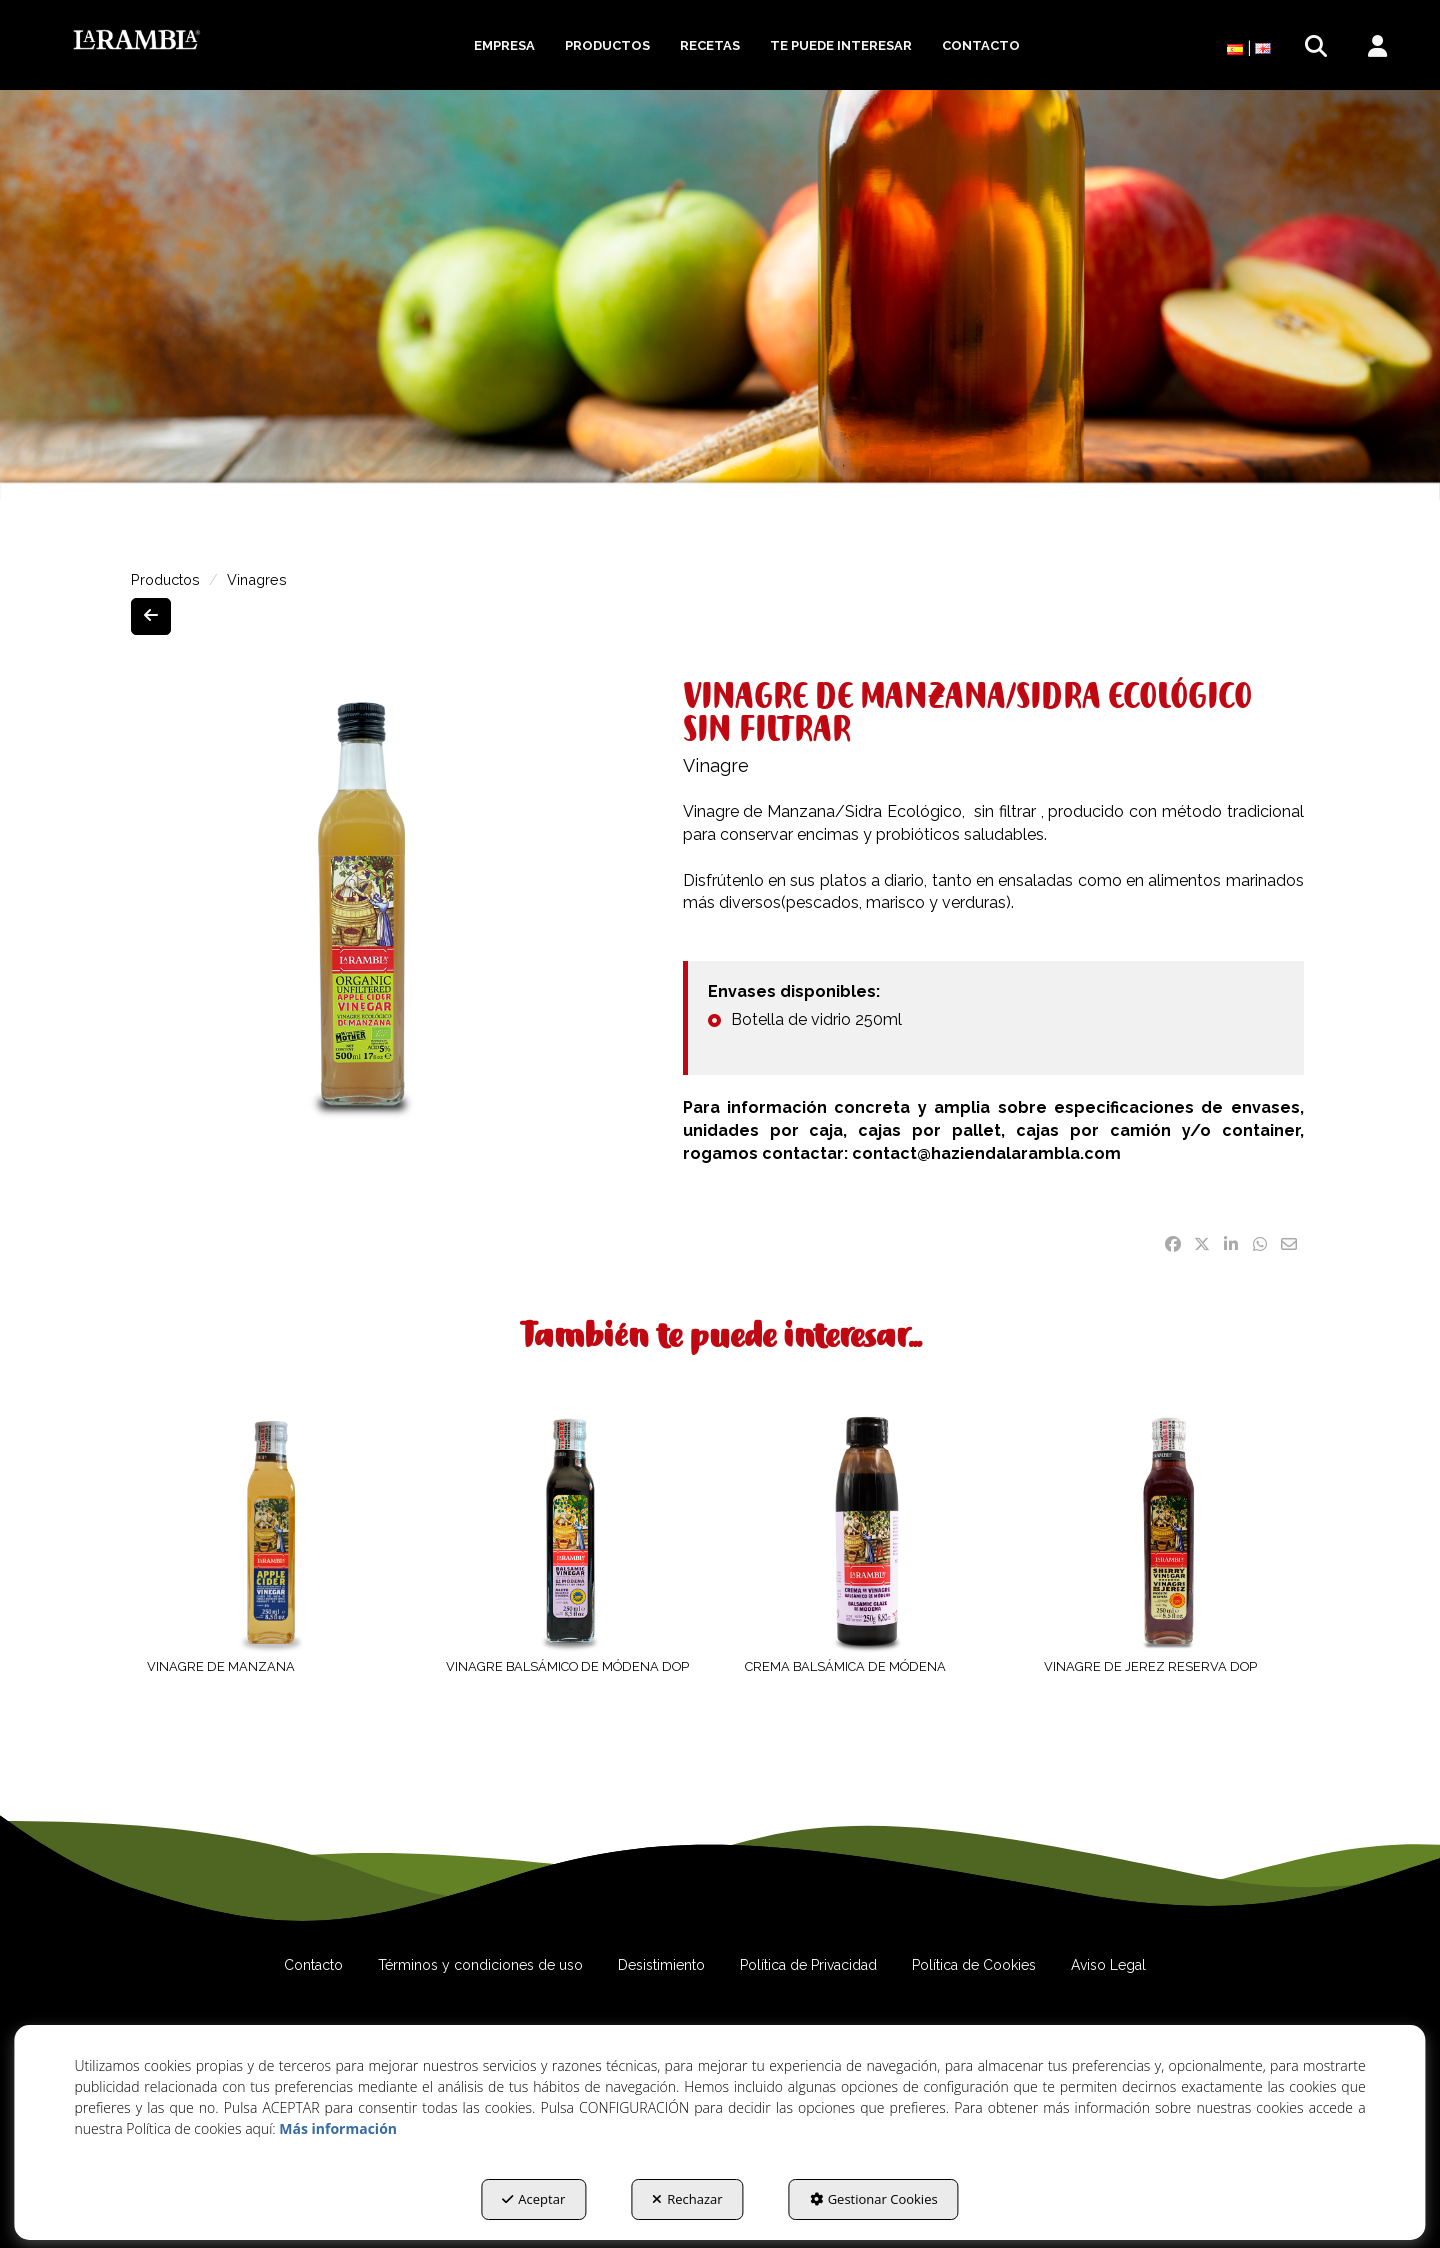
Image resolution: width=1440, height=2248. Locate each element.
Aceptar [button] (533, 2199)
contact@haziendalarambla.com (990, 1153)
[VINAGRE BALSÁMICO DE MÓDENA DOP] (570, 1532)
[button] (136, 40)
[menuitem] (504, 46)
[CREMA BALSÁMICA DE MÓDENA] (869, 1532)
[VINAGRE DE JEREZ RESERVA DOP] (1168, 1532)
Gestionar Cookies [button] (874, 2199)
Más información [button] (338, 2128)
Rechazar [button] (687, 2199)
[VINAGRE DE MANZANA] (271, 1532)
